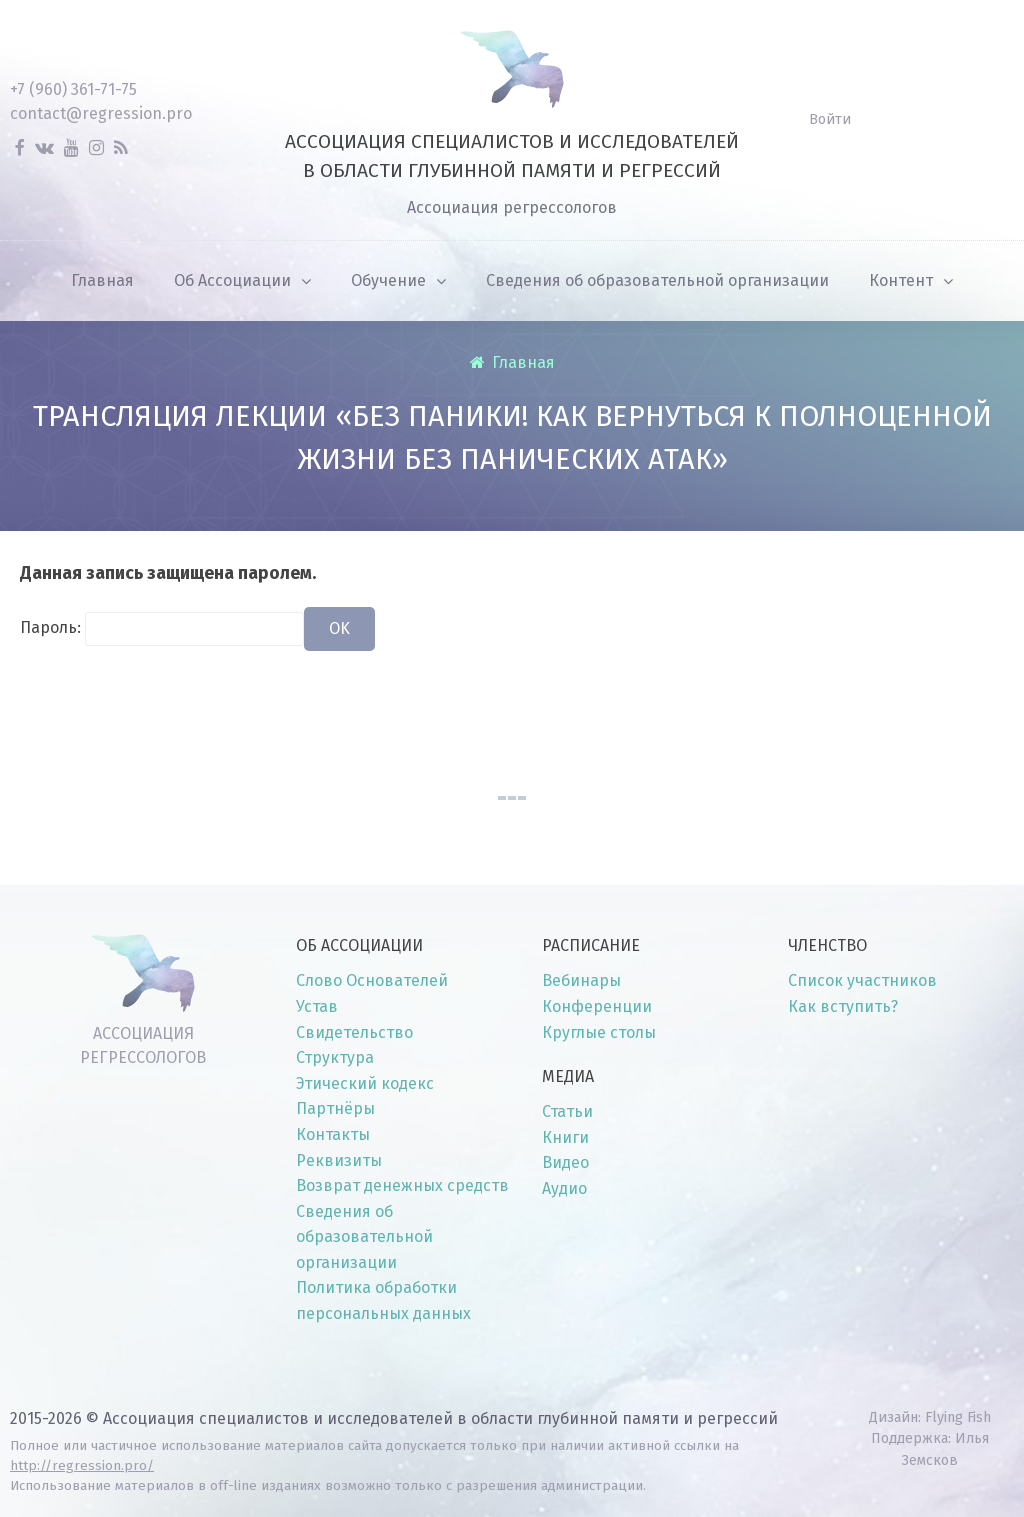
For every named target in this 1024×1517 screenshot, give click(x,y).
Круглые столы (599, 1032)
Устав (317, 1006)
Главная (523, 362)
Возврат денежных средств (402, 1185)
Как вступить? (843, 1006)
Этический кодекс (365, 1083)
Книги (565, 1137)
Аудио (564, 1188)
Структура (335, 1057)
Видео (565, 1162)
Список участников (862, 980)
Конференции (597, 1006)
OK (339, 628)
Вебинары (581, 980)
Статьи (567, 1111)
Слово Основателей (372, 980)
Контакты (333, 1134)
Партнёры (335, 1108)
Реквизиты (339, 1160)
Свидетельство (354, 1032)
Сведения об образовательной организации (364, 1237)
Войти (830, 119)
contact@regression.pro (101, 113)
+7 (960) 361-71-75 (73, 89)
